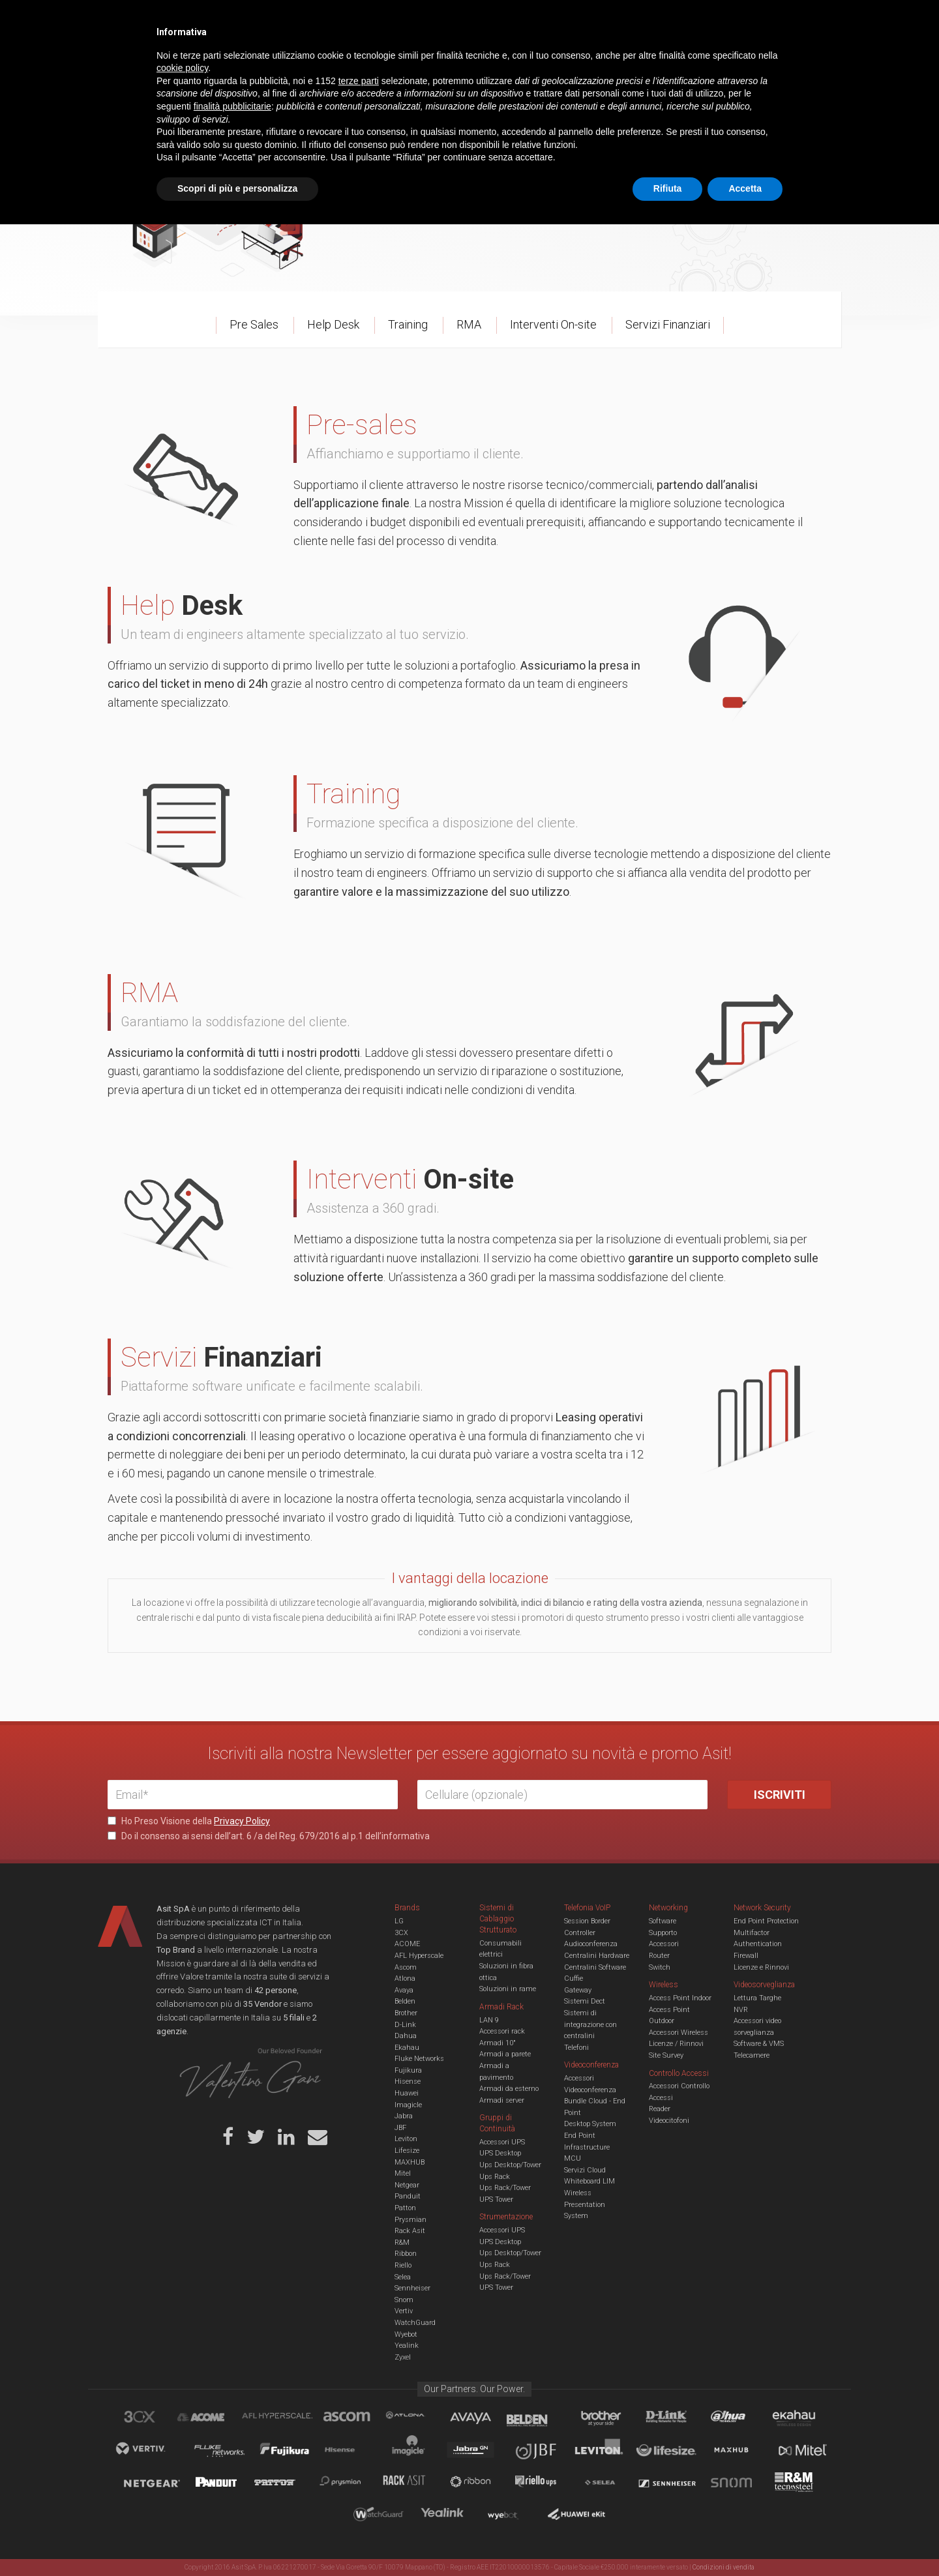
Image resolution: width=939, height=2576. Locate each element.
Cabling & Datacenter (261, 61)
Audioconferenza (591, 1944)
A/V (513, 61)
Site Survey (666, 2055)
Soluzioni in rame (507, 1989)
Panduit (408, 2196)
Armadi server (501, 2100)
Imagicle (408, 2105)
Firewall (746, 1955)
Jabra (404, 2116)
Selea (403, 2277)
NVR (741, 2010)
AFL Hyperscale (419, 1955)
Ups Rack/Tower (505, 2188)
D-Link (405, 2025)
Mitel (403, 2173)
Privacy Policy (242, 1821)
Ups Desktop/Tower (510, 2165)
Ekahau (407, 2047)
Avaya (404, 1990)
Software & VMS (759, 2043)
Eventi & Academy (338, 19)
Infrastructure (587, 2147)
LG (399, 1921)
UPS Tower (496, 2199)
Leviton (406, 2139)
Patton (405, 2208)
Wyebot (406, 2334)
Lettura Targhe (757, 1998)
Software (662, 1921)
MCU (572, 2158)
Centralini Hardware (596, 1955)
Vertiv (404, 2311)
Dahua (406, 2036)
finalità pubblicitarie (232, 2458)
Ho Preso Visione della (189, 1821)
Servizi (273, 19)
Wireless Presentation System (584, 2204)
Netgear (407, 2185)
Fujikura (408, 2070)
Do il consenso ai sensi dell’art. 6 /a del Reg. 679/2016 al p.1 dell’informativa (269, 1836)
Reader (659, 2109)
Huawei (407, 2093)
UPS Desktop (500, 2153)
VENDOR (779, 62)
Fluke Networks (419, 2058)
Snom (404, 2300)
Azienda (224, 19)
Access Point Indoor (680, 1998)
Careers (405, 19)
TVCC (469, 61)
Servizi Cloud (585, 2170)
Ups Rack (494, 2176)
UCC (344, 61)
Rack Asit (410, 2231)
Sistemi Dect (584, 2001)
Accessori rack (502, 2031)
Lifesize (407, 2150)
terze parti (358, 2432)
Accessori (664, 1944)
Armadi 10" (497, 2043)
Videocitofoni (669, 2120)
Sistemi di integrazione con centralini (590, 2024)
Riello (403, 2265)
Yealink (407, 2345)
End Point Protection (766, 1921)
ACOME (407, 1944)
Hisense (408, 2081)
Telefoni (576, 2047)
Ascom (406, 1967)
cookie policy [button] (182, 2420)
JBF (400, 2128)
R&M (402, 2242)
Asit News (459, 19)
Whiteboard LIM (589, 2181)
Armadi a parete (505, 2054)
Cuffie (573, 1978)
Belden (405, 2001)
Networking (405, 61)
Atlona (405, 1978)
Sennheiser (412, 2288)
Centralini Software (595, 1967)
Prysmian (410, 2219)
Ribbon (406, 2253)
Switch (659, 1967)
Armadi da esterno (509, 2088)
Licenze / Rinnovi (676, 2043)
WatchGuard (415, 2322)
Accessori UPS (502, 2142)
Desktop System (590, 2124)
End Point (579, 2135)
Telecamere (751, 2055)
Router (659, 1955)
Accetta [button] (745, 2540)
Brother (406, 2013)
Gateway (577, 1990)
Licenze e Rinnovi (761, 1967)
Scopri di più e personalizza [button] (237, 2540)
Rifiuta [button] (667, 2540)
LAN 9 (489, 2020)
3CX (401, 1933)
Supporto (663, 1933)
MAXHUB (410, 2162)
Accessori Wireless (678, 2032)
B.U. (507, 19)
